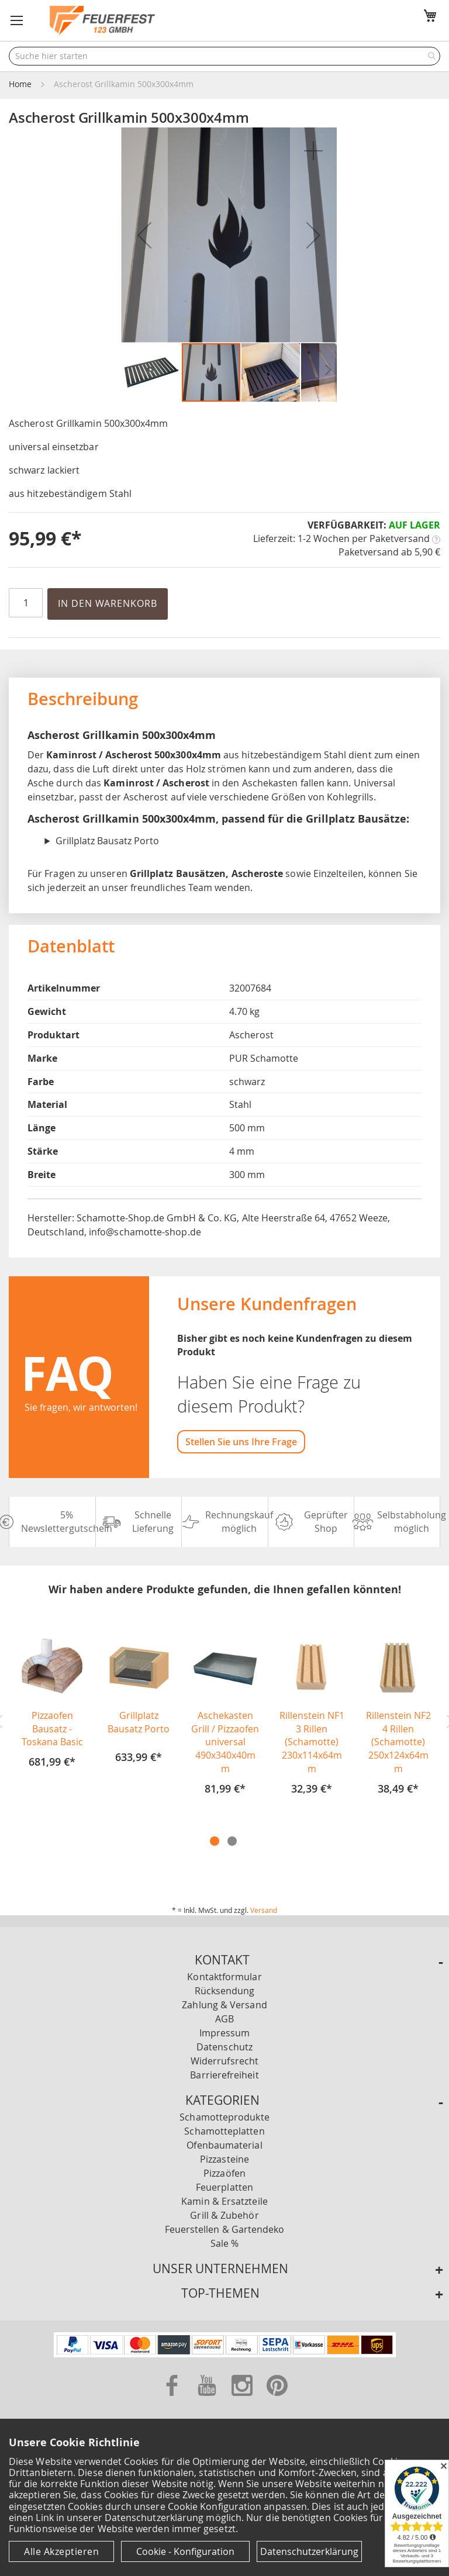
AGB (224, 2018)
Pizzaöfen (224, 2173)
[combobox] (224, 56)
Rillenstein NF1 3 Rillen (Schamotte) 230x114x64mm (311, 1742)
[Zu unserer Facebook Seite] (173, 2398)
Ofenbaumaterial (224, 2145)
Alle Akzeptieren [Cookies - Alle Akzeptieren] (61, 2551)
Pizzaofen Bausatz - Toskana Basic (52, 1729)
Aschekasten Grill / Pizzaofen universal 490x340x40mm (225, 1742)
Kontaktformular (224, 1976)
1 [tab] (214, 1841)
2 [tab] (232, 1841)
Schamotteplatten (224, 2131)
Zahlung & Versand (224, 2004)
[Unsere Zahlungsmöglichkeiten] (225, 2353)
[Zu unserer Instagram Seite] (243, 2398)
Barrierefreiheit (224, 2075)
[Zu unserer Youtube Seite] (208, 2398)
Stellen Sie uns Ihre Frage (241, 1441)
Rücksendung (225, 1990)
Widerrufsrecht (224, 2060)
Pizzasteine (224, 2159)
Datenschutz (224, 2046)
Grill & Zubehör (224, 2215)
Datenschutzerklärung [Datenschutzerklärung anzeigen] (309, 2551)
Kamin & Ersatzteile (224, 2201)
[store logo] (102, 20)
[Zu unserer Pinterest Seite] (277, 2398)
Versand (263, 1910)
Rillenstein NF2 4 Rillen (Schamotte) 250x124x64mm (398, 1742)
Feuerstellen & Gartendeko (225, 2229)
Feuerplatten (224, 2187)
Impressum (224, 2032)
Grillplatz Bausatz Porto (139, 1722)
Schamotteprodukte (224, 2117)
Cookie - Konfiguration (185, 2551)
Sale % (224, 2243)
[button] (17, 20)
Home (20, 83)
